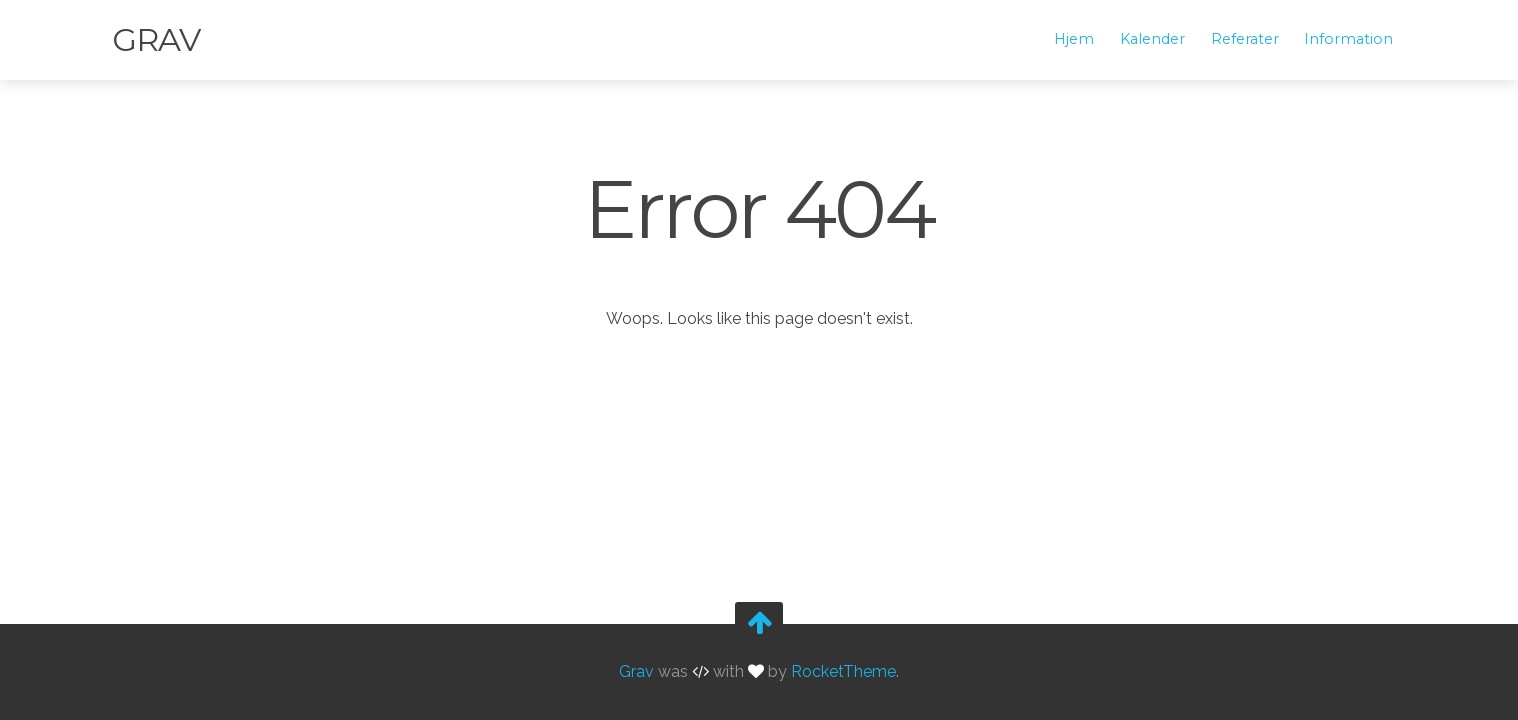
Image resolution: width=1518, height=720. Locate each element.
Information (1348, 39)
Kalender (1152, 39)
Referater (1245, 39)
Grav (156, 39)
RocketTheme (843, 671)
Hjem (1074, 39)
